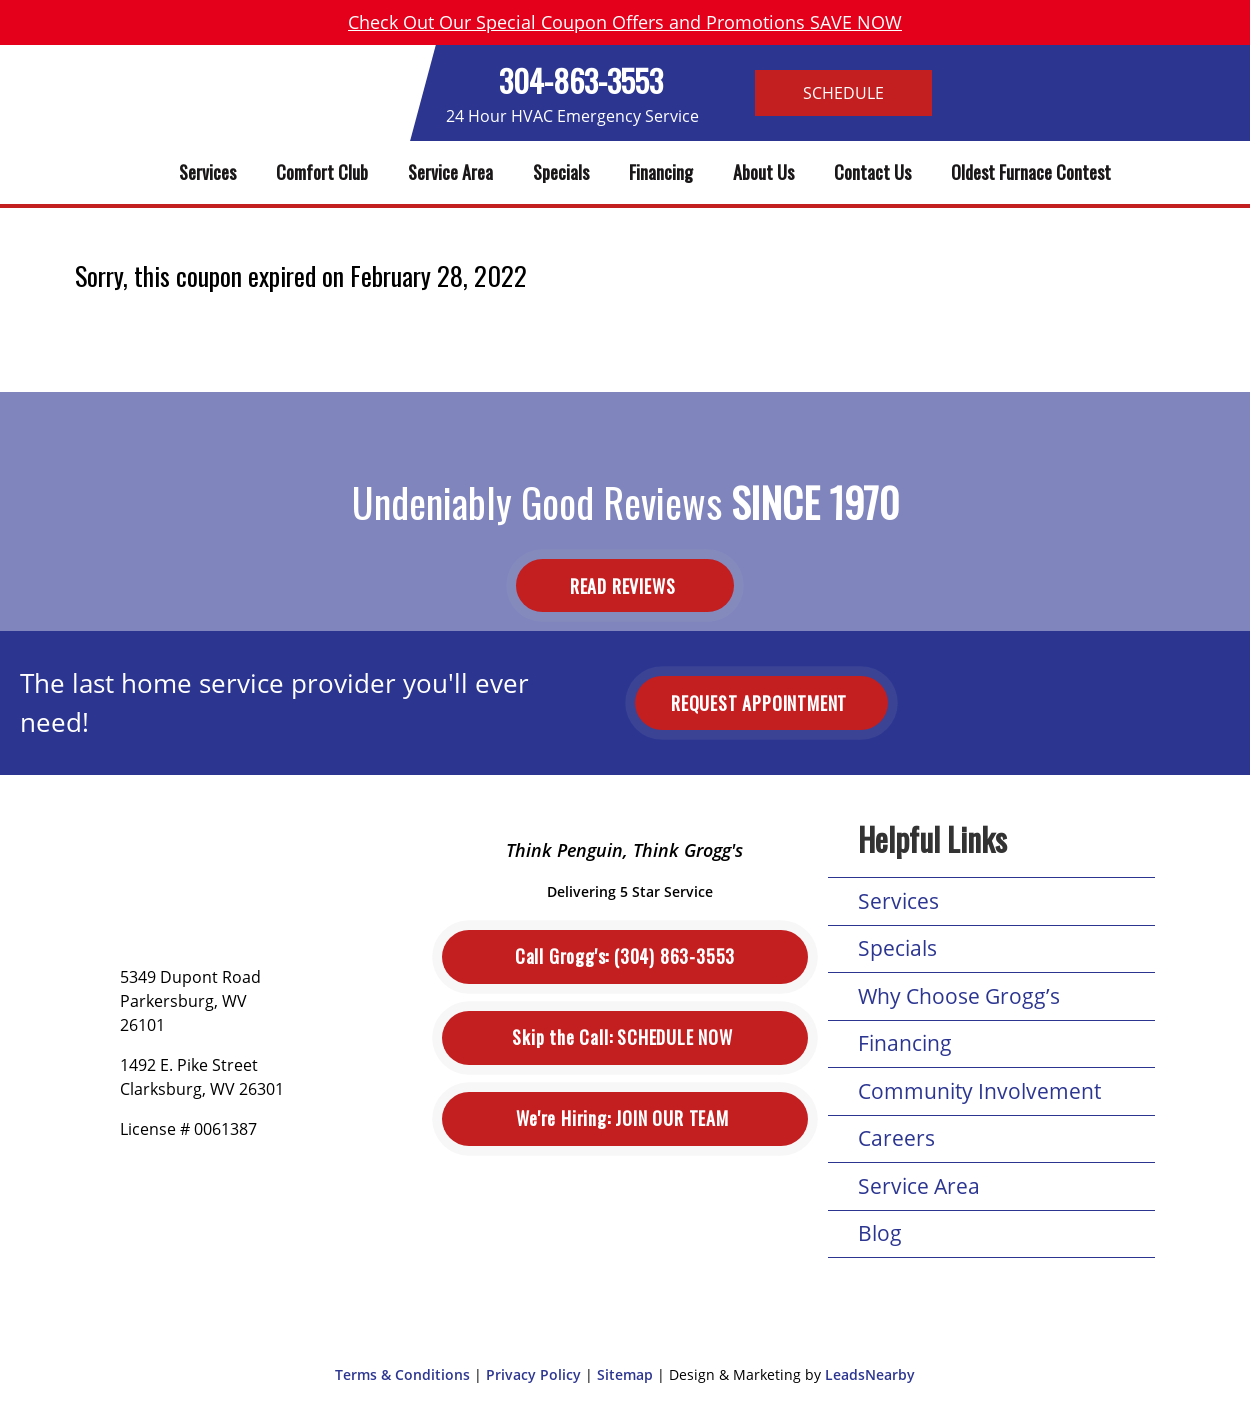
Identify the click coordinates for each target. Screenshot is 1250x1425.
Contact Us (872, 172)
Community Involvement (979, 1091)
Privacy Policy (533, 1374)
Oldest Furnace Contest (1031, 172)
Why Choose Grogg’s (959, 996)
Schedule (843, 93)
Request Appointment (761, 703)
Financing (661, 172)
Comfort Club (322, 172)
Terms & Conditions (402, 1374)
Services (207, 172)
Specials (561, 172)
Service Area (450, 172)
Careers (896, 1138)
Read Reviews (625, 585)
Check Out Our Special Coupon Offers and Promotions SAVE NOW (625, 22)
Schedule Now (624, 1037)
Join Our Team (624, 1118)
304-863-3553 (581, 80)
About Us (763, 172)
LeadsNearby (870, 1374)
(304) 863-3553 (625, 956)
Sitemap (625, 1374)
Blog (880, 1233)
